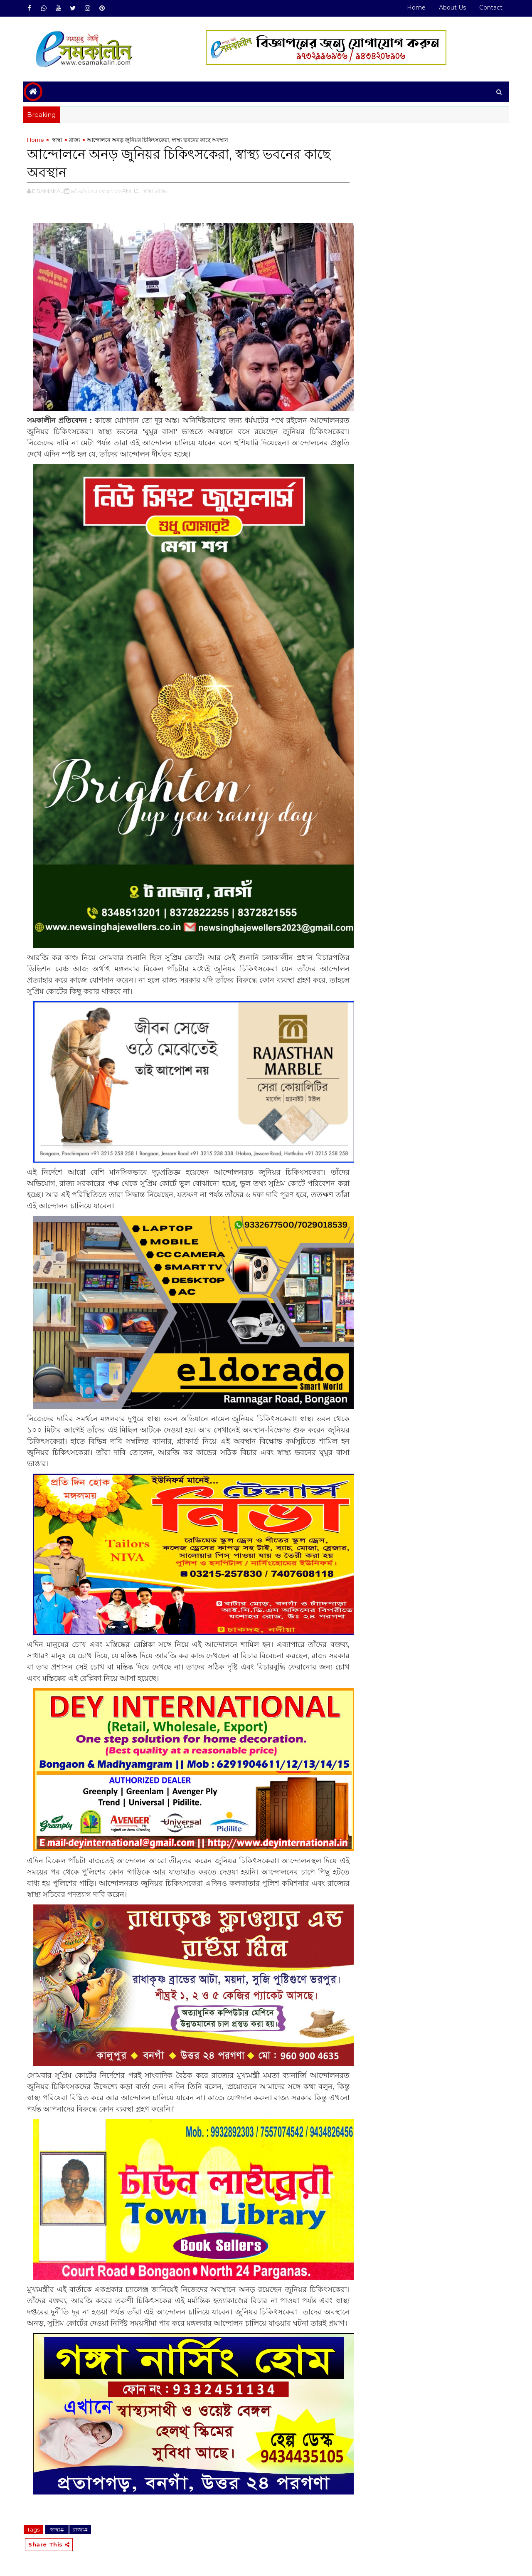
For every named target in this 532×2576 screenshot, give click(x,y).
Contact (490, 7)
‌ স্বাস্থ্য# (57, 2529)
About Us (452, 7)
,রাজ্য (161, 191)
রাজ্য (74, 139)
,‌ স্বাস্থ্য (146, 191)
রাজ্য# (80, 2529)
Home (416, 7)
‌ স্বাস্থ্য (56, 139)
